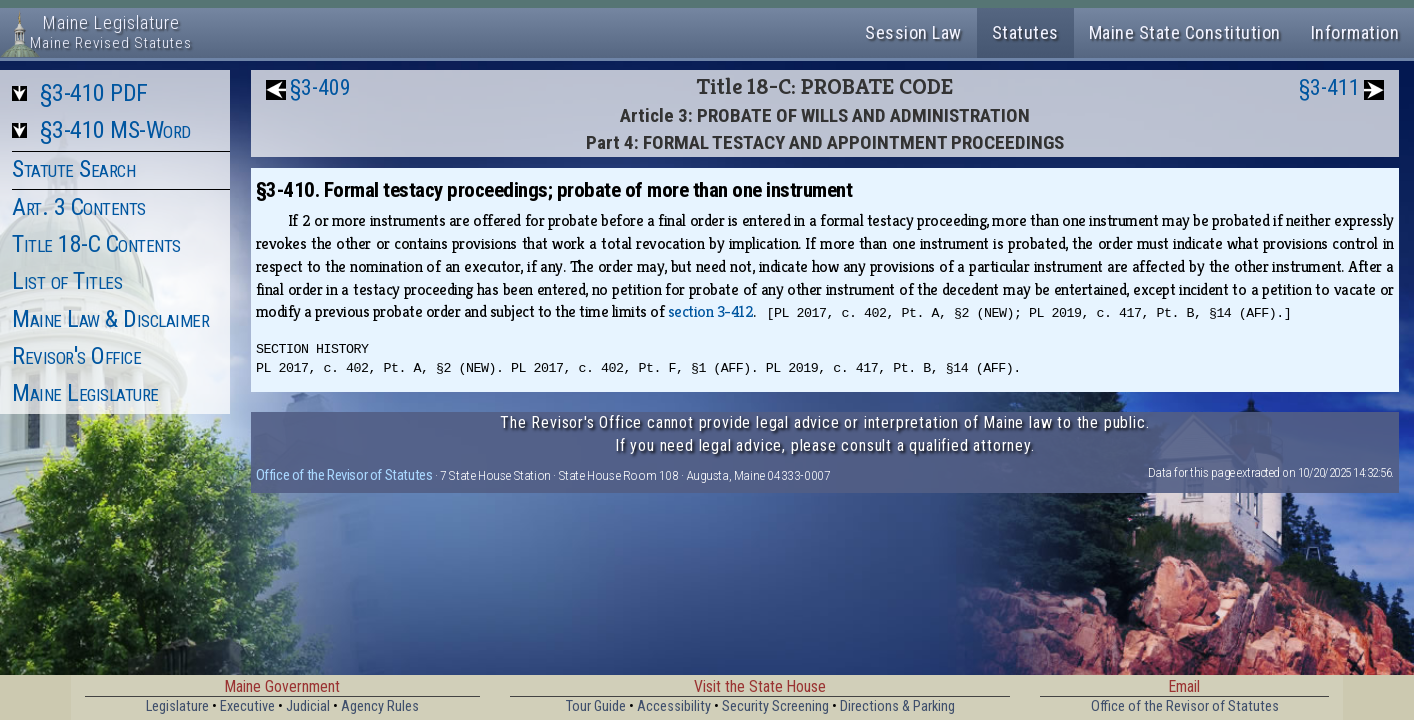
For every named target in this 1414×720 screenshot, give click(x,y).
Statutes (1025, 32)
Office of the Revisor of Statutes (344, 475)
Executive (247, 706)
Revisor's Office (76, 356)
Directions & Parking (897, 706)
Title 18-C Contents (96, 244)
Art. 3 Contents (79, 207)
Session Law (913, 32)
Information (1355, 32)
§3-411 (1329, 87)
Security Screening (775, 706)
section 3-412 (711, 311)
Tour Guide (596, 706)
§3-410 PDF (94, 93)
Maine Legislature (85, 393)
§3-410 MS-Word (115, 130)
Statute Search (73, 169)
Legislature (177, 706)
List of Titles (67, 281)
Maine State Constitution (1185, 32)
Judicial (308, 706)
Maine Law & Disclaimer (110, 319)
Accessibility (674, 706)
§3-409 (320, 87)
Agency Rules (380, 706)
